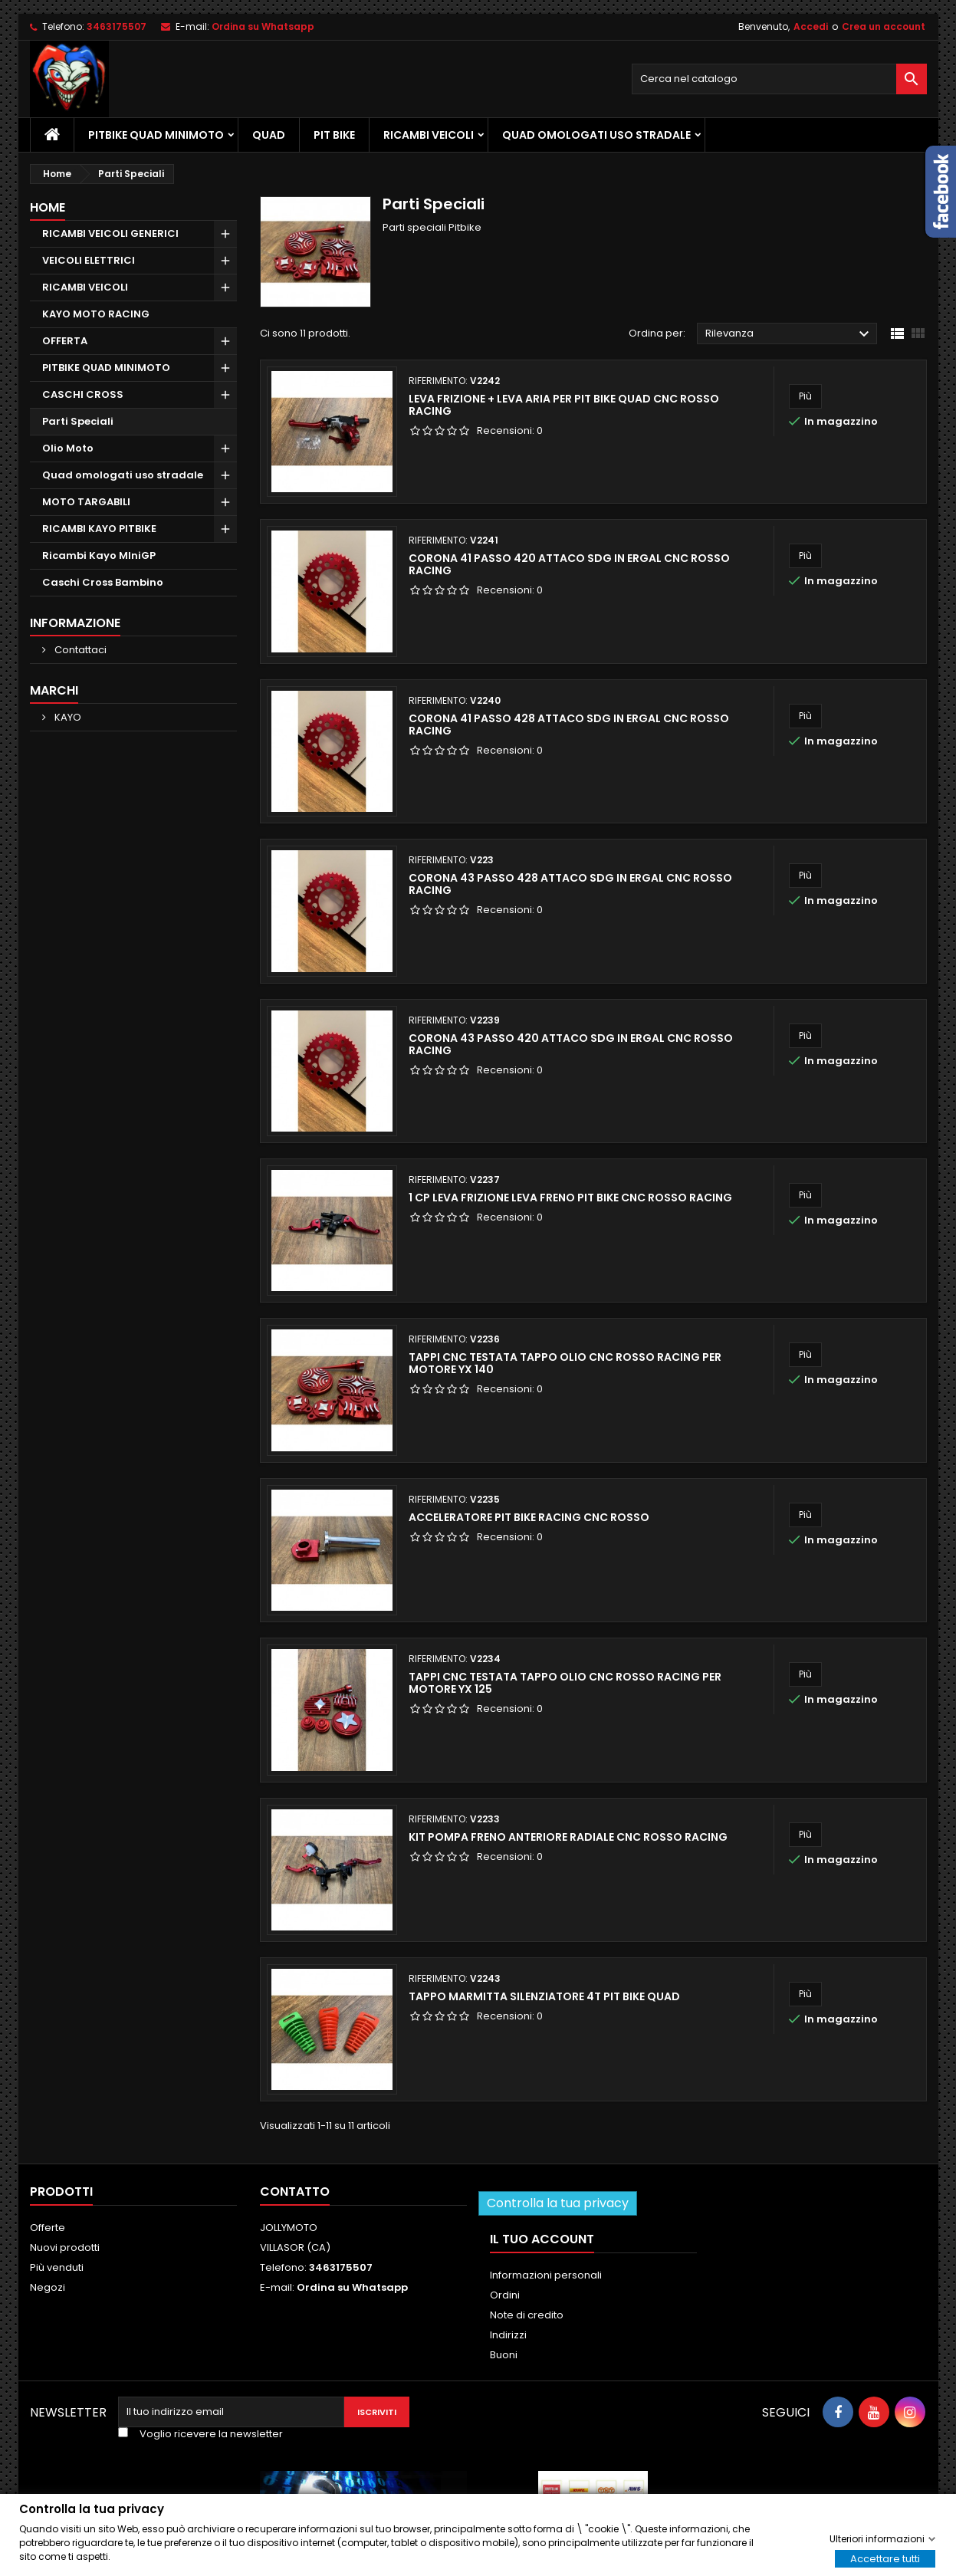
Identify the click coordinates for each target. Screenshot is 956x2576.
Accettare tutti (885, 2558)
